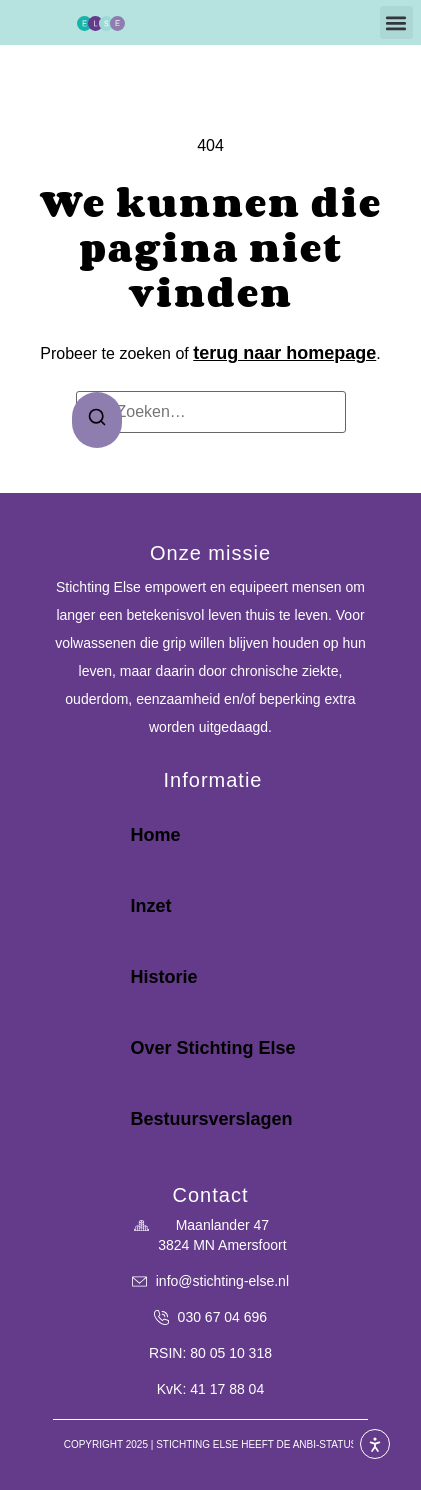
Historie (163, 977)
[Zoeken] (97, 420)
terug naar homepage (284, 353)
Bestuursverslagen (211, 1119)
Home (155, 835)
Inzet (150, 906)
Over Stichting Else (212, 1048)
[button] (396, 22)
